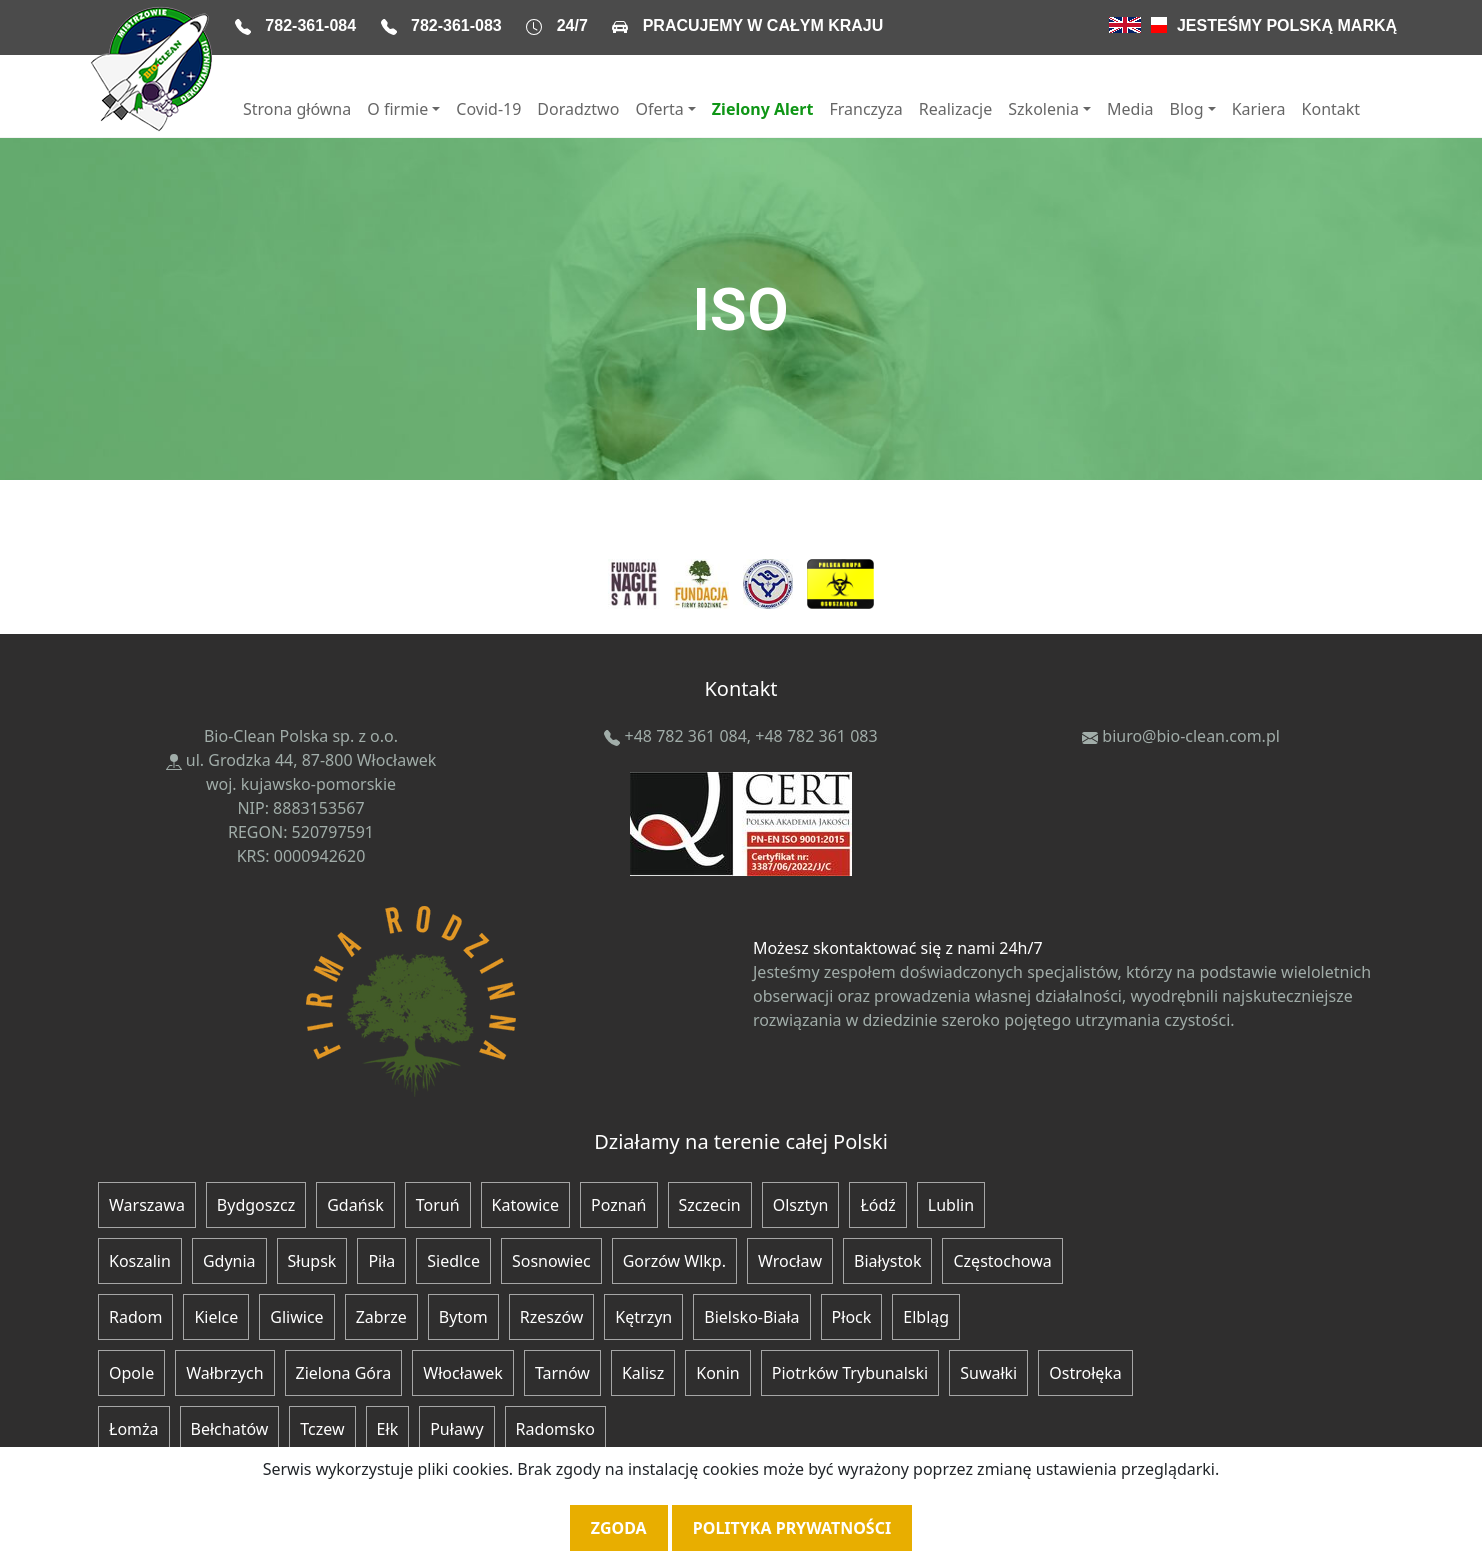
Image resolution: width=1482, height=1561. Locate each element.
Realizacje (956, 109)
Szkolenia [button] (1043, 109)
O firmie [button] (397, 109)
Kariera (1259, 109)
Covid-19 (488, 109)
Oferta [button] (659, 109)
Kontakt (1331, 109)
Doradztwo (578, 109)
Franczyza (865, 109)
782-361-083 (456, 25)
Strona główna (297, 109)
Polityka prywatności (792, 1528)
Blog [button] (1187, 109)
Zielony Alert (763, 109)
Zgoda (619, 1528)
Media (1130, 109)
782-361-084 (310, 25)
